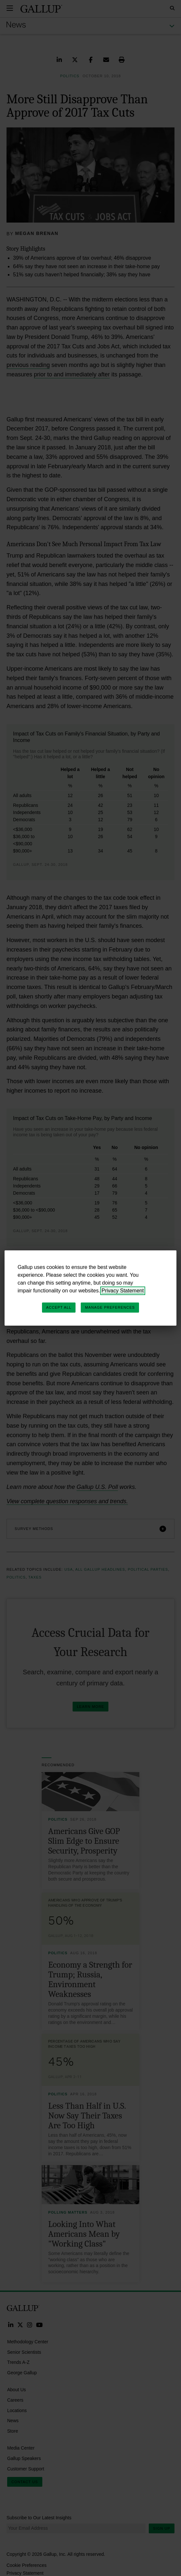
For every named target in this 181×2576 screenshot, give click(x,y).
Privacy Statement (123, 1290)
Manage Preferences (110, 1307)
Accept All (58, 1307)
